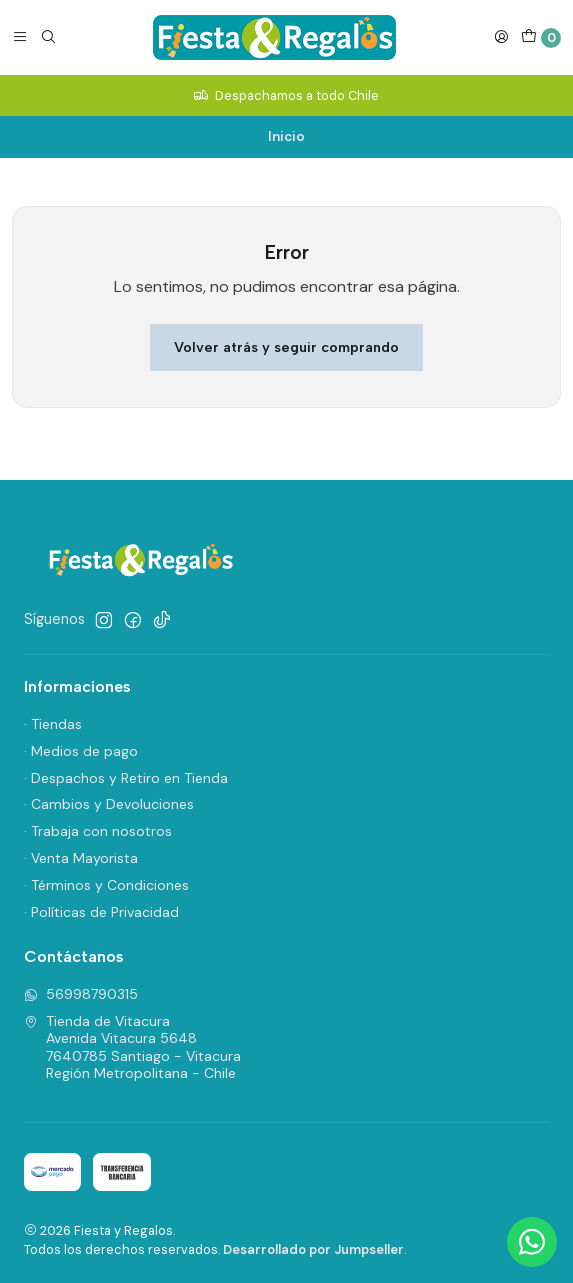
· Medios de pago (81, 751)
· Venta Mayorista (81, 858)
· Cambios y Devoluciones (109, 804)
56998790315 (81, 994)
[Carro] (541, 38)
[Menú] (20, 37)
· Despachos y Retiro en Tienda (126, 778)
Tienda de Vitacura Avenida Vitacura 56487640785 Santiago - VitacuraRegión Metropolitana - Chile (132, 1047)
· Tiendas (53, 724)
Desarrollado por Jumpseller (313, 1249)
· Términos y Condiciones (106, 885)
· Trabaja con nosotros (98, 831)
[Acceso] (501, 37)
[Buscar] (48, 37)
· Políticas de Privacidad (101, 912)
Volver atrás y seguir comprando (286, 347)
